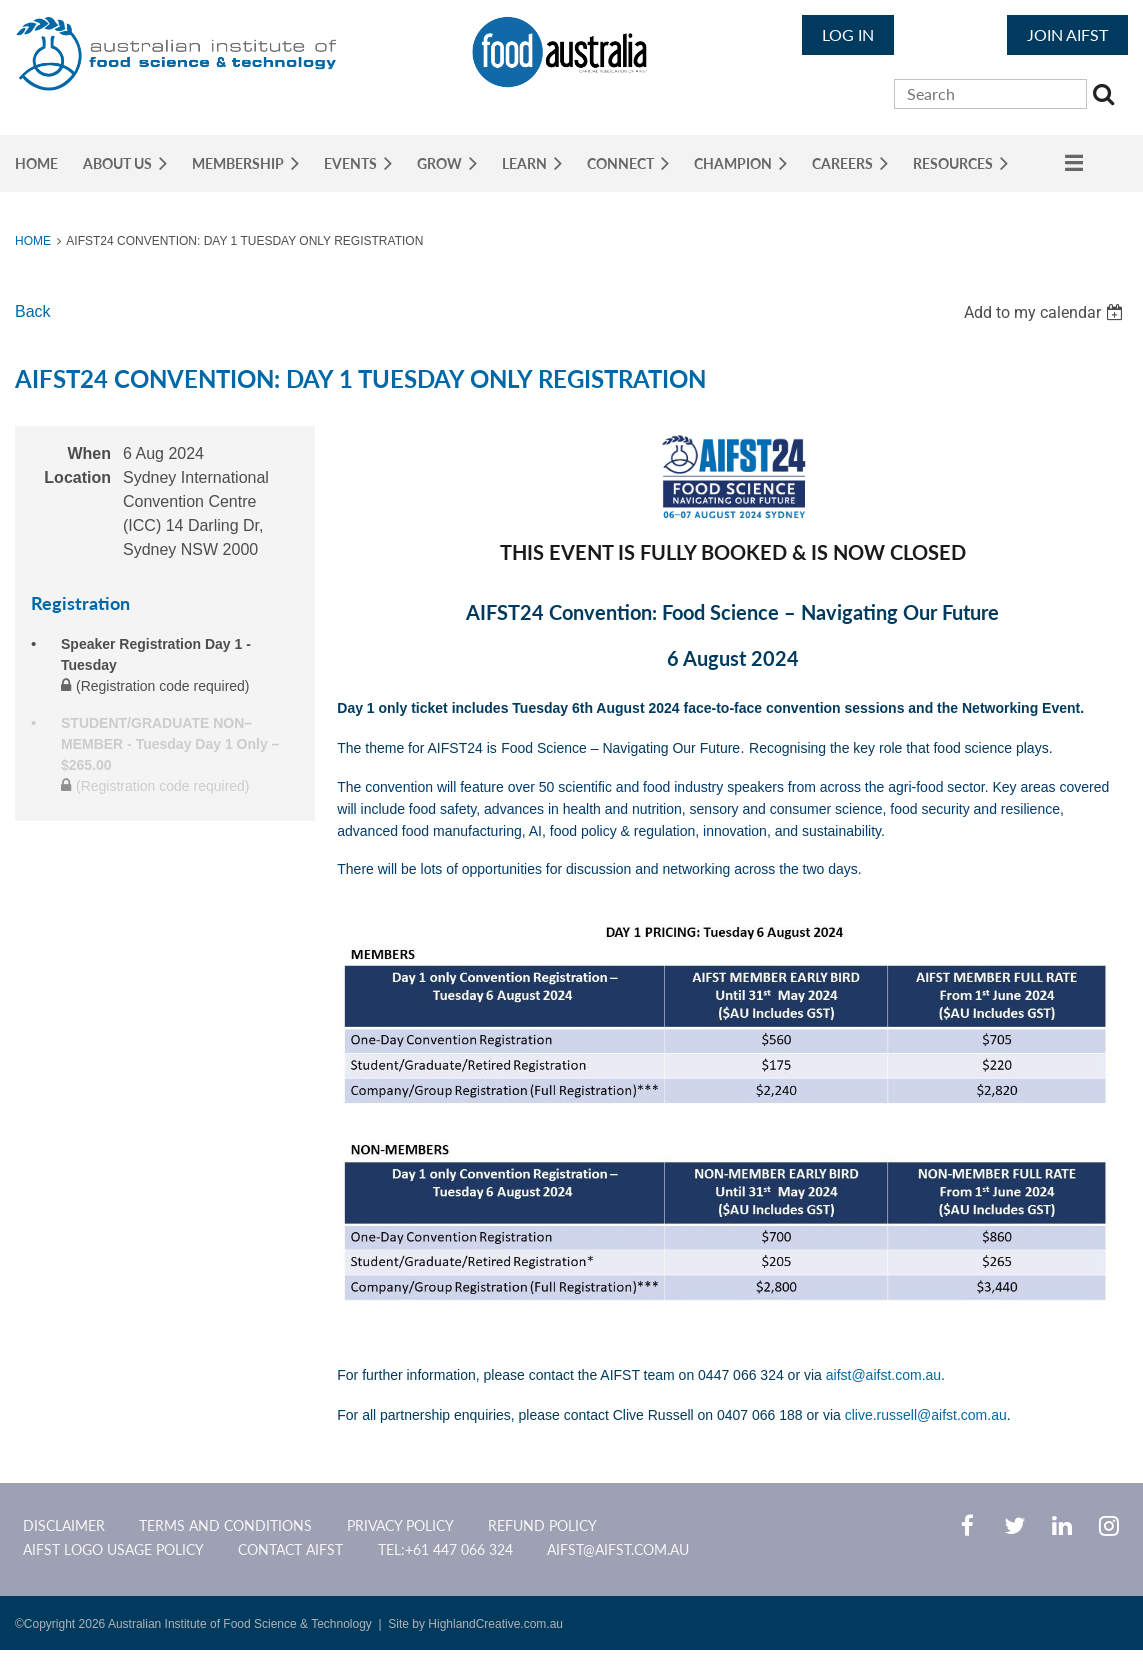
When (89, 453)
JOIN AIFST (1067, 34)
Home (33, 241)
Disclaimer (64, 1525)
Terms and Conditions (225, 1525)
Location (77, 477)
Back (33, 311)
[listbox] (1046, 312)
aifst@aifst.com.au (883, 1375)
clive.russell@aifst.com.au (926, 1415)
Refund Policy (542, 1525)
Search (1106, 97)
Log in (848, 34)
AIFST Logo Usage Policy (113, 1549)
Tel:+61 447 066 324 (445, 1549)
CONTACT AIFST (290, 1549)
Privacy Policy (400, 1525)
